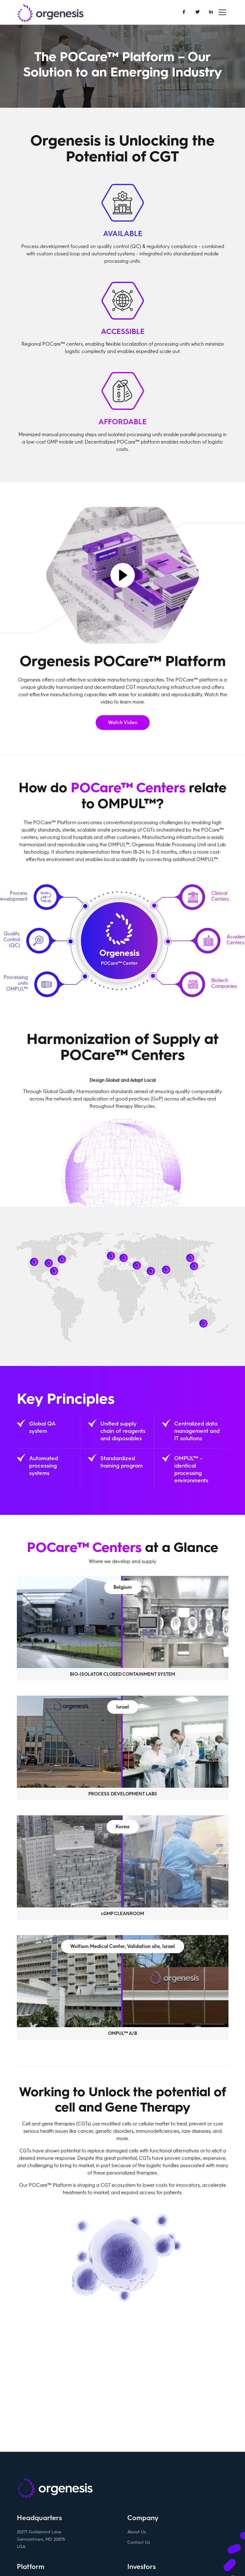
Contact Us (138, 2543)
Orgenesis (50, 14)
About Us (136, 2533)
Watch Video (122, 722)
